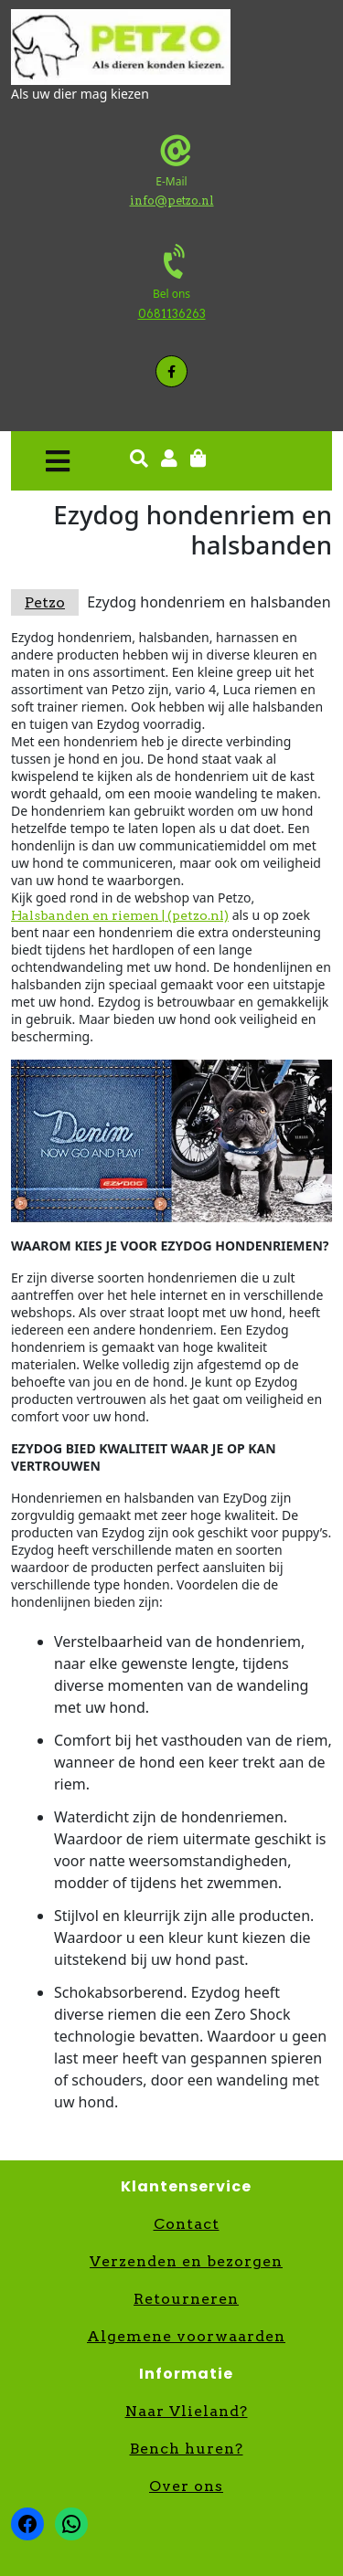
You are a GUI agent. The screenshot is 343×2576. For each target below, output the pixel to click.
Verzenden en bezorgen (186, 2261)
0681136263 (172, 314)
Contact (187, 2224)
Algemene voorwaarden (186, 2336)
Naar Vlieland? (186, 2411)
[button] (57, 461)
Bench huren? (186, 2448)
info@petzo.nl (172, 200)
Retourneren (186, 2298)
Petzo (45, 602)
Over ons (186, 2486)
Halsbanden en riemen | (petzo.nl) (120, 915)
